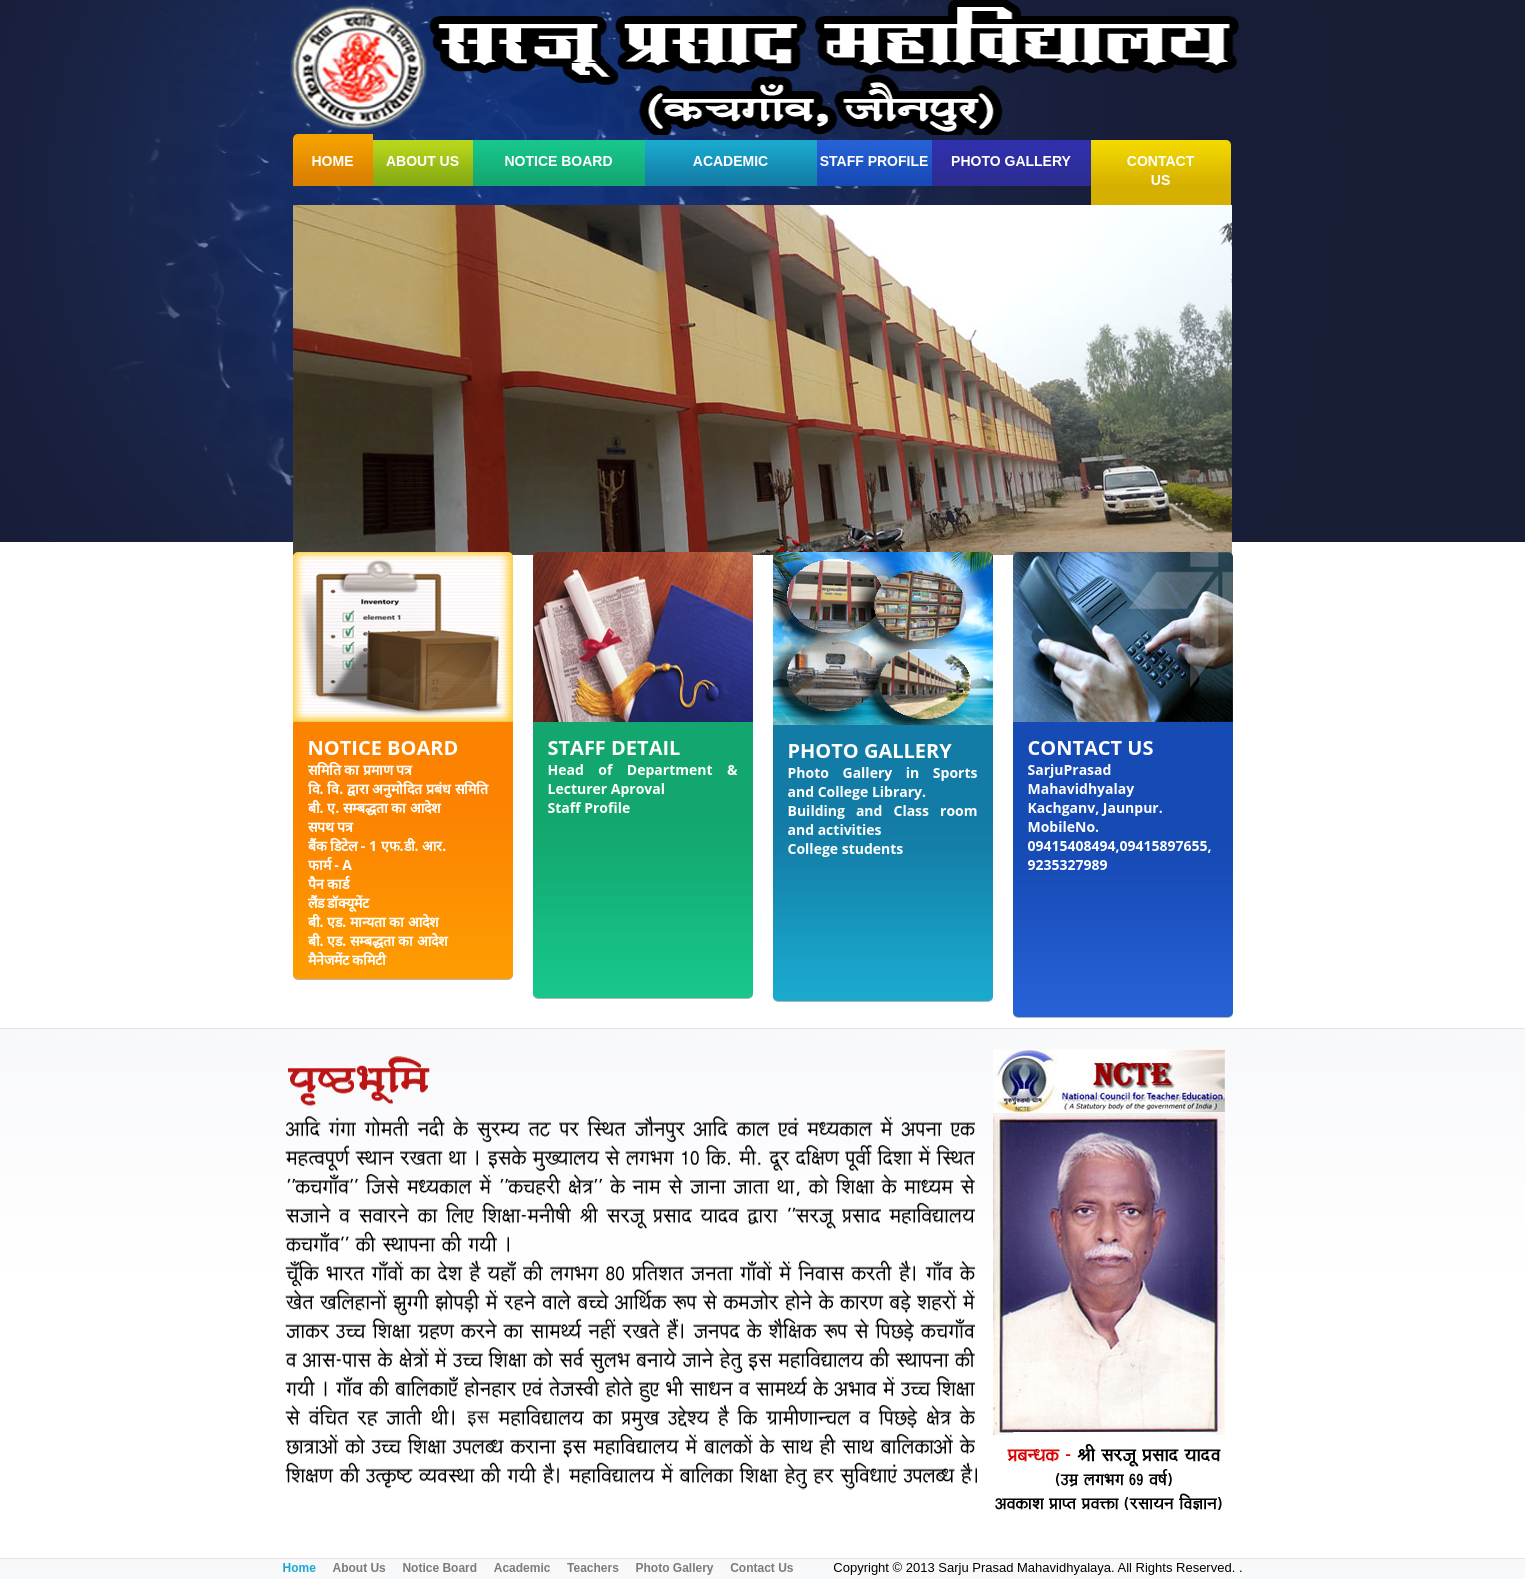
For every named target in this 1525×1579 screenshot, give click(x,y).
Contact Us (761, 1568)
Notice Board (558, 161)
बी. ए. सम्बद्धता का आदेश (375, 807)
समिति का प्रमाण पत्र (360, 769)
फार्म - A (330, 864)
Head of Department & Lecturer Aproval (643, 779)
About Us (358, 1568)
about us (422, 161)
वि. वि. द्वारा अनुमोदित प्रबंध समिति (398, 788)
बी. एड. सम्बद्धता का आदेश (378, 940)
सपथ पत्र (331, 826)
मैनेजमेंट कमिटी (347, 959)
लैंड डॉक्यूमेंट (339, 902)
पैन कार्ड (329, 883)
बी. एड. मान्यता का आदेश (374, 921)
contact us (1160, 170)
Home (299, 1568)
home (333, 161)
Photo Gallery (1011, 161)
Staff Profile (874, 161)
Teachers (593, 1568)
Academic (730, 161)
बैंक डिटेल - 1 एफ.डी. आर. (377, 845)
